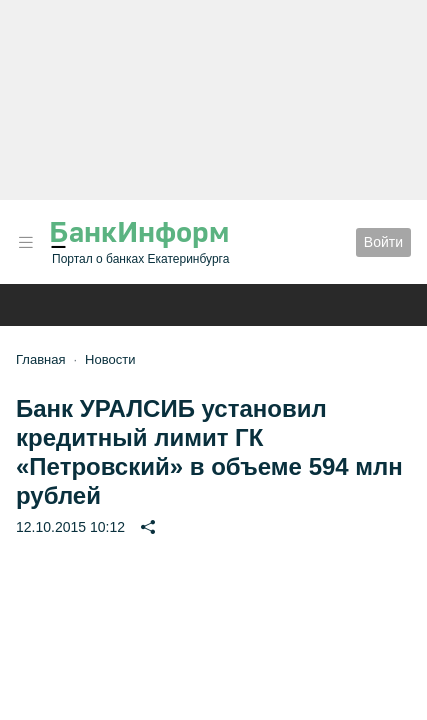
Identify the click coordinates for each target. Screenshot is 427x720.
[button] (26, 242)
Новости (110, 359)
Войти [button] (383, 242)
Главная (40, 359)
